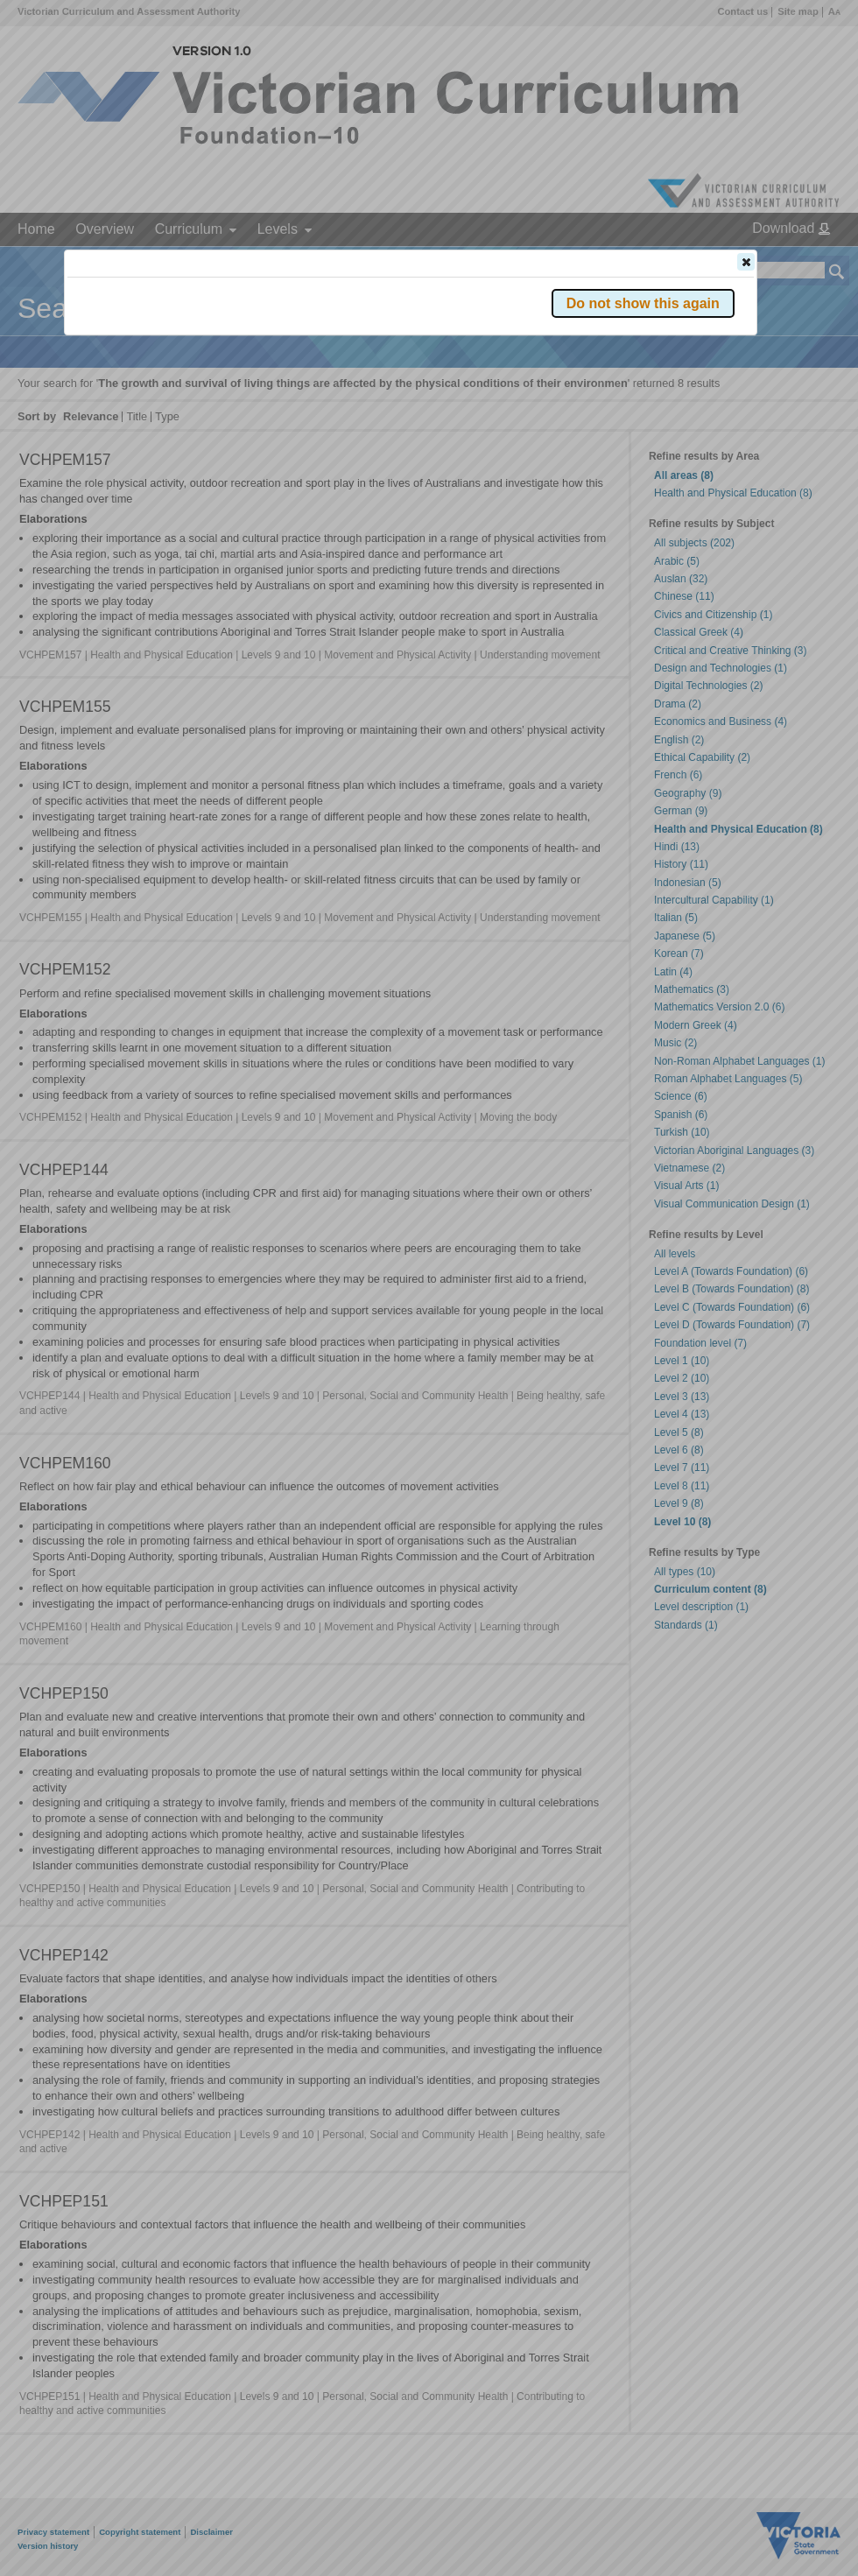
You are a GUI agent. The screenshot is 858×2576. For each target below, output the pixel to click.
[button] (746, 262)
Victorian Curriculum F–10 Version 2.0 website (267, 360)
